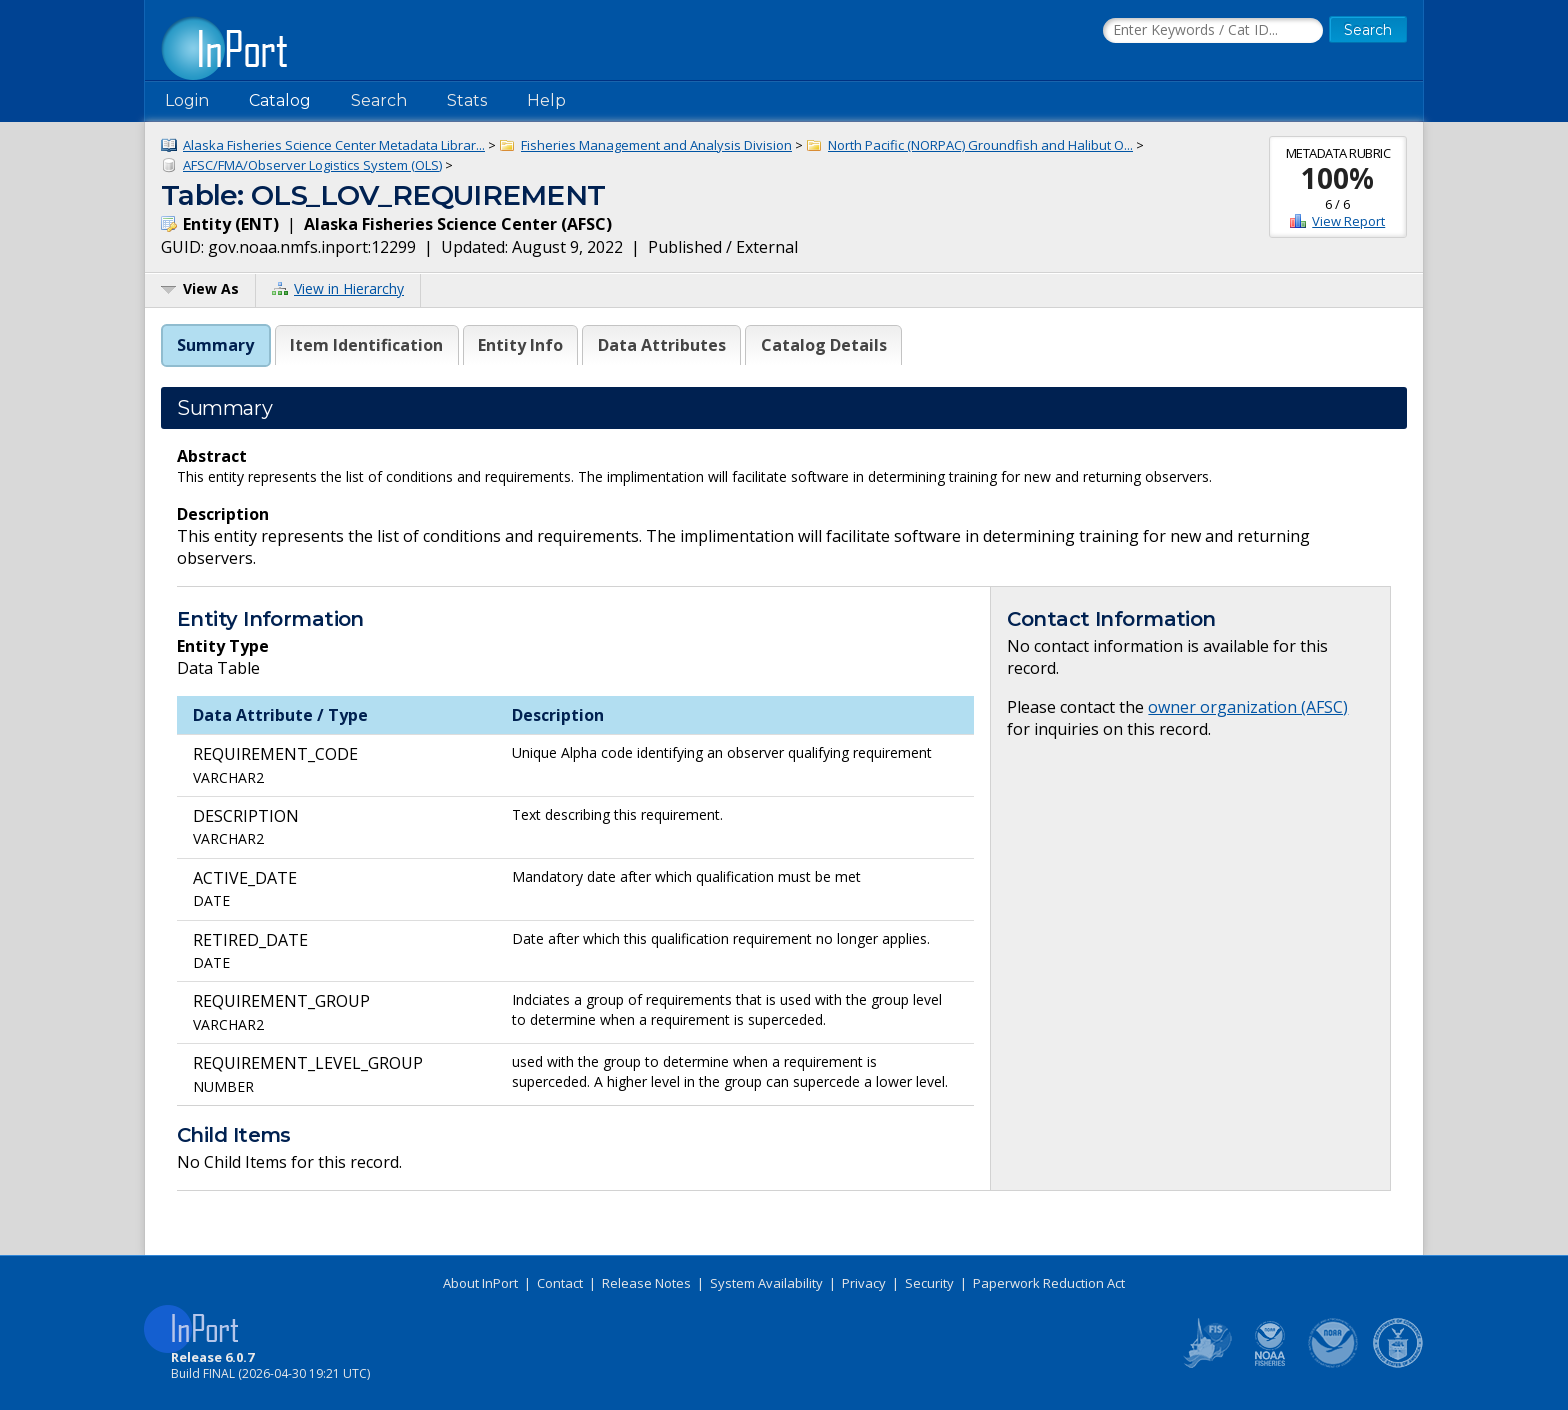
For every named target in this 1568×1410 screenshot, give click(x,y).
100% (1337, 178)
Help (546, 100)
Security (929, 1283)
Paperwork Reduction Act (1049, 1283)
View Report (1348, 221)
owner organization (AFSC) (1248, 707)
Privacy (864, 1283)
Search (379, 100)
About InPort (480, 1283)
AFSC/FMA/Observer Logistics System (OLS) (312, 165)
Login (187, 100)
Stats (467, 100)
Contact (560, 1283)
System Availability (766, 1283)
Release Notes (646, 1283)
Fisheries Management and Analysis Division (656, 145)
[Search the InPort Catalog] (1213, 31)
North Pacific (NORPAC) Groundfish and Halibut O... (980, 145)
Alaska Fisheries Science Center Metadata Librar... (334, 145)
